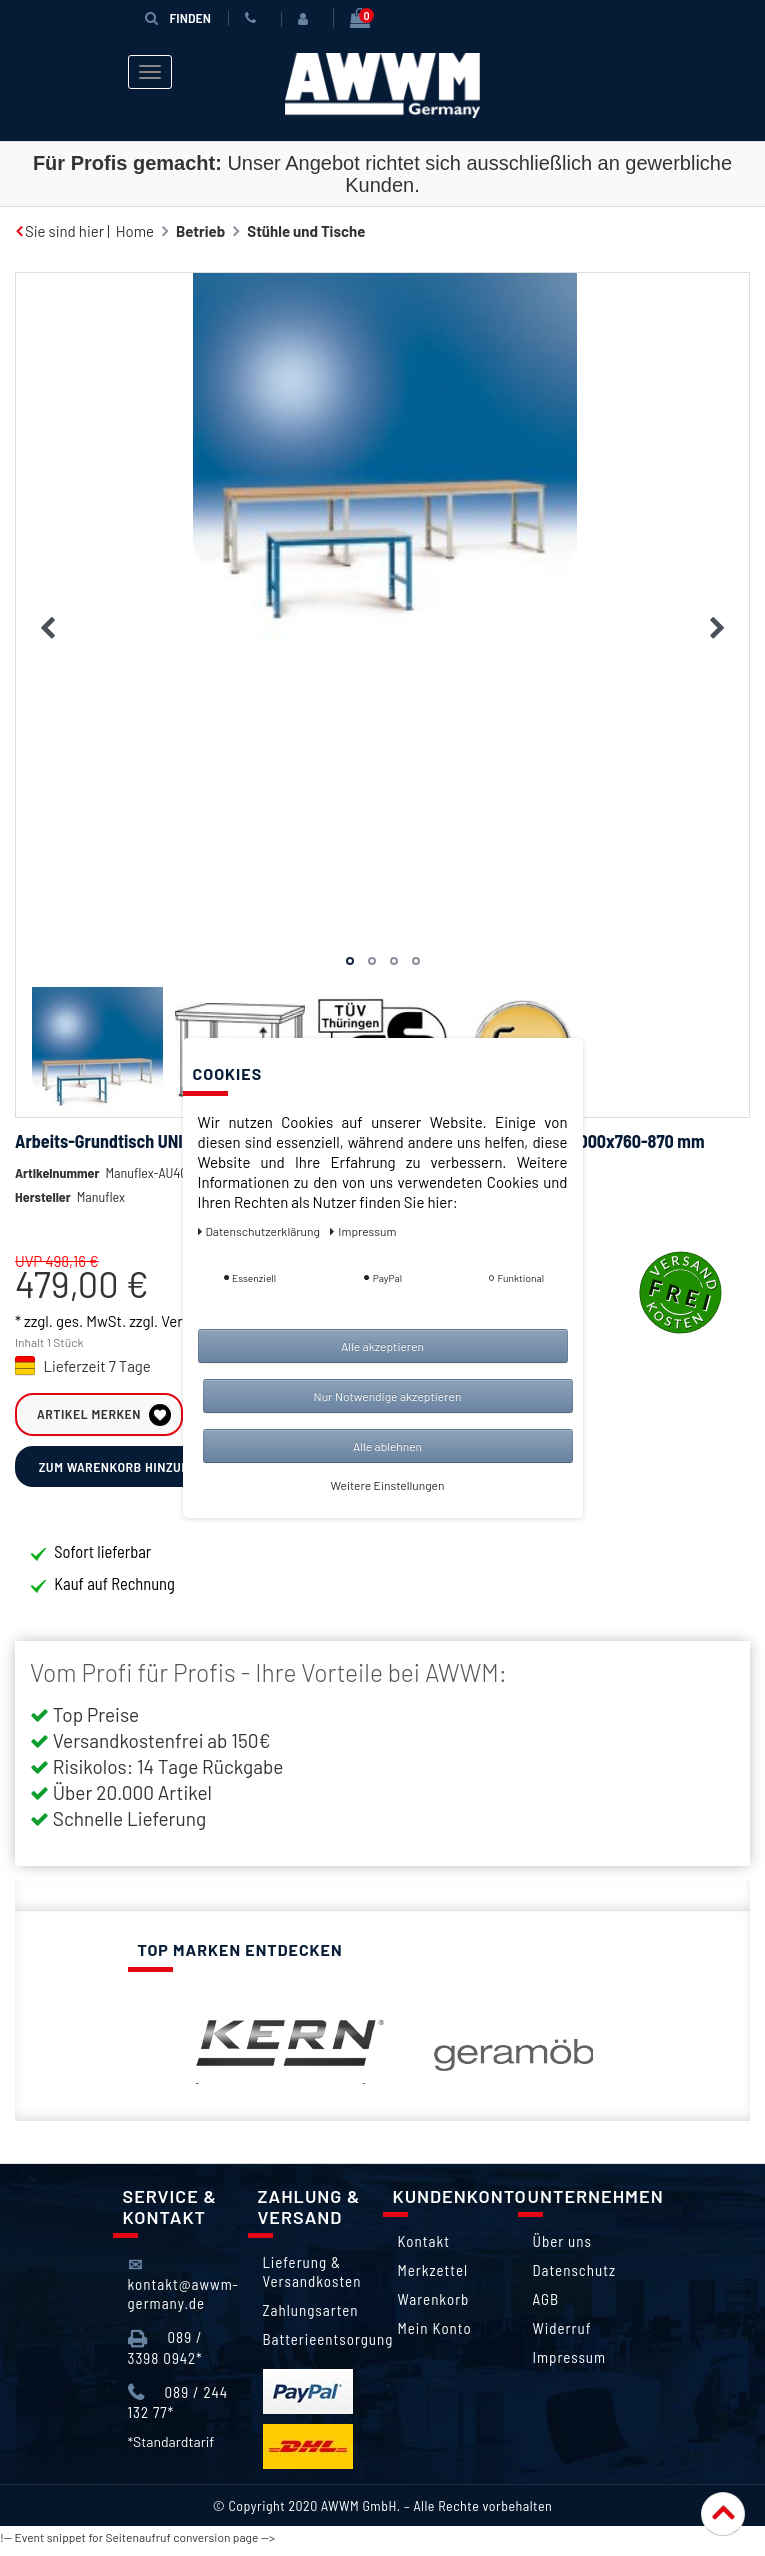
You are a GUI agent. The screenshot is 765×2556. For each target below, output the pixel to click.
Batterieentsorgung (328, 2347)
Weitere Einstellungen (388, 1485)
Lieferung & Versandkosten (312, 2279)
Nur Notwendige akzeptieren (388, 1396)
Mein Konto (435, 2336)
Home (135, 231)
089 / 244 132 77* (178, 2410)
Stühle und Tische (306, 231)
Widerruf (562, 2336)
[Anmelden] (307, 19)
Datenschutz (574, 2278)
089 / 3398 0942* (165, 2355)
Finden (178, 17)
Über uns (562, 2249)
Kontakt (424, 2249)
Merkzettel (433, 2278)
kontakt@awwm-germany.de (183, 2291)
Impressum (570, 2365)
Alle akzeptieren (382, 1346)
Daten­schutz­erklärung (260, 1231)
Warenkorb (434, 2307)
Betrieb (200, 231)
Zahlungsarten (311, 2318)
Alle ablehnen (387, 1446)
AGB (546, 2307)
